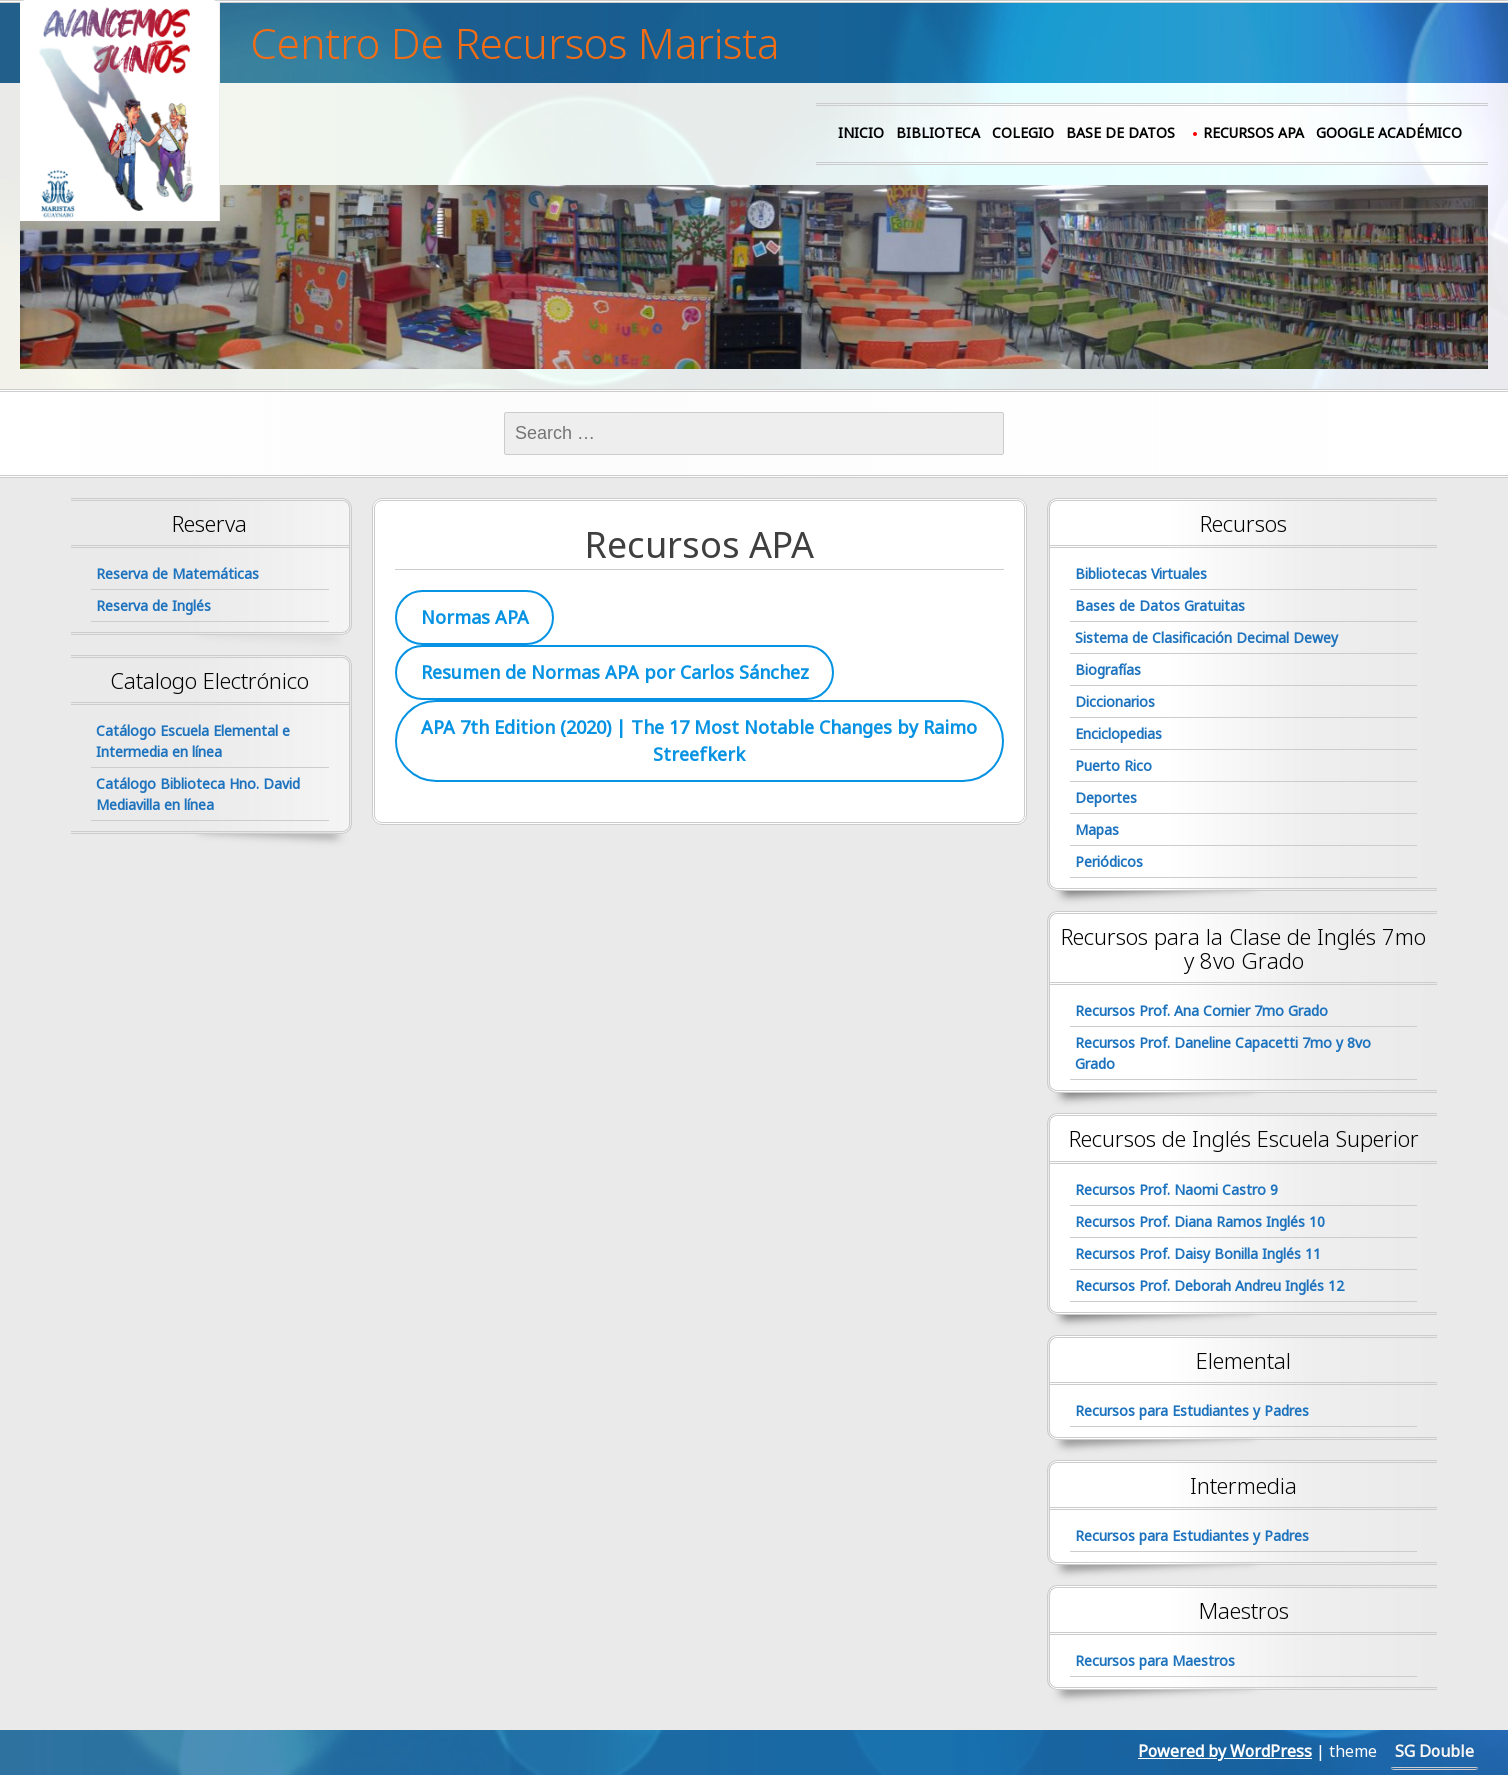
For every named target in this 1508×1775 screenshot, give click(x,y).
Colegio (1023, 132)
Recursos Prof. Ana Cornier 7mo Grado (1201, 1010)
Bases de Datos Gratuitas (1160, 605)
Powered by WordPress (1225, 1751)
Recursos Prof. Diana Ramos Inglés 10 (1200, 1221)
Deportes (1106, 797)
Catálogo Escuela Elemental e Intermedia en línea (193, 741)
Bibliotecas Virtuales (1141, 573)
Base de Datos (1120, 132)
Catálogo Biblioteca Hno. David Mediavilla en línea (198, 794)
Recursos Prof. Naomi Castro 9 (1176, 1189)
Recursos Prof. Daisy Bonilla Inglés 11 (1198, 1253)
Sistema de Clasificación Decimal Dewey (1206, 637)
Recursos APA (1253, 132)
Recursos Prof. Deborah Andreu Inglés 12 (1209, 1285)
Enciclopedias (1118, 733)
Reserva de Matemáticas (177, 573)
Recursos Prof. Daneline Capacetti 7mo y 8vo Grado (1223, 1053)
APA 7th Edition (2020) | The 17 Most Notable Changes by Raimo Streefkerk (699, 740)
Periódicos (1109, 861)
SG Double (1434, 1751)
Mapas (1097, 829)
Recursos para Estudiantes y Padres (1192, 1410)
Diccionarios (1115, 701)
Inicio (861, 132)
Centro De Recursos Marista (514, 43)
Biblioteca (938, 132)
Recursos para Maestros (1155, 1660)
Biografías (1108, 669)
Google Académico (1389, 132)
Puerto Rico (1113, 765)
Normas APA (475, 617)
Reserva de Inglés (153, 605)
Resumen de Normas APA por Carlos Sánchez (615, 672)
